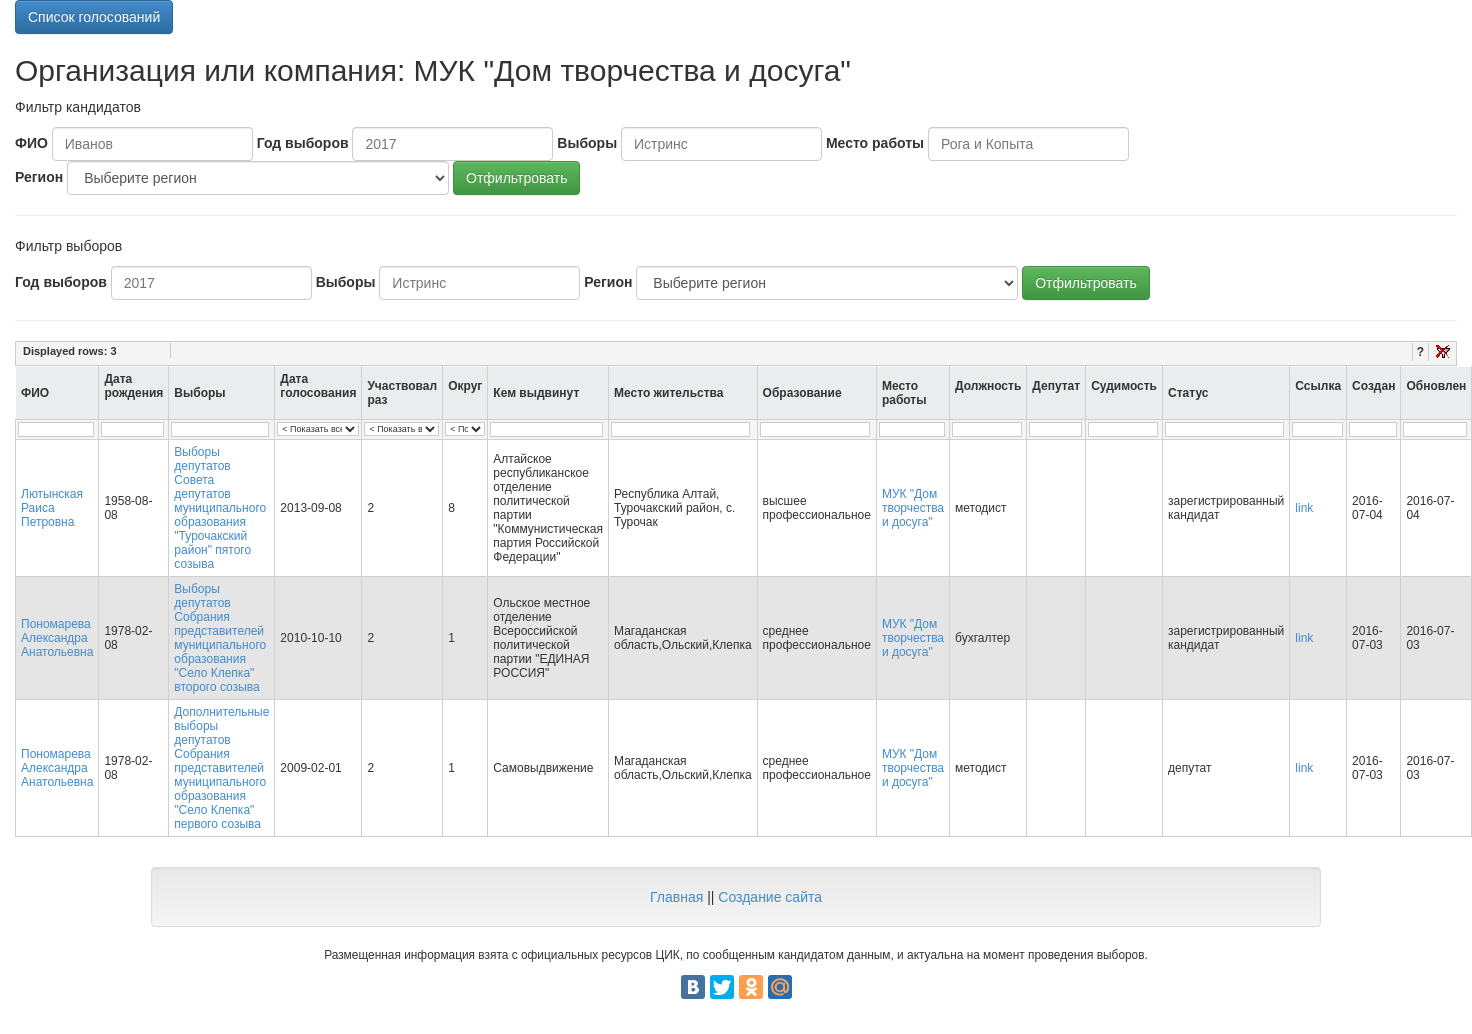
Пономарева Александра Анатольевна (57, 638)
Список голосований (94, 17)
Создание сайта (770, 897)
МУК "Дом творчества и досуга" (913, 508)
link (1304, 508)
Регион (39, 177)
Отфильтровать (516, 178)
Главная (676, 897)
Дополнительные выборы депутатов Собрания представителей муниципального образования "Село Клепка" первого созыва (221, 768)
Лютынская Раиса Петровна (52, 508)
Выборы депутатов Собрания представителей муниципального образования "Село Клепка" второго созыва (220, 638)
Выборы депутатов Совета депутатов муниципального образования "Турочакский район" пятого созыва (220, 508)
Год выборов (303, 143)
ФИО (31, 143)
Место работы (875, 143)
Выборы (587, 143)
